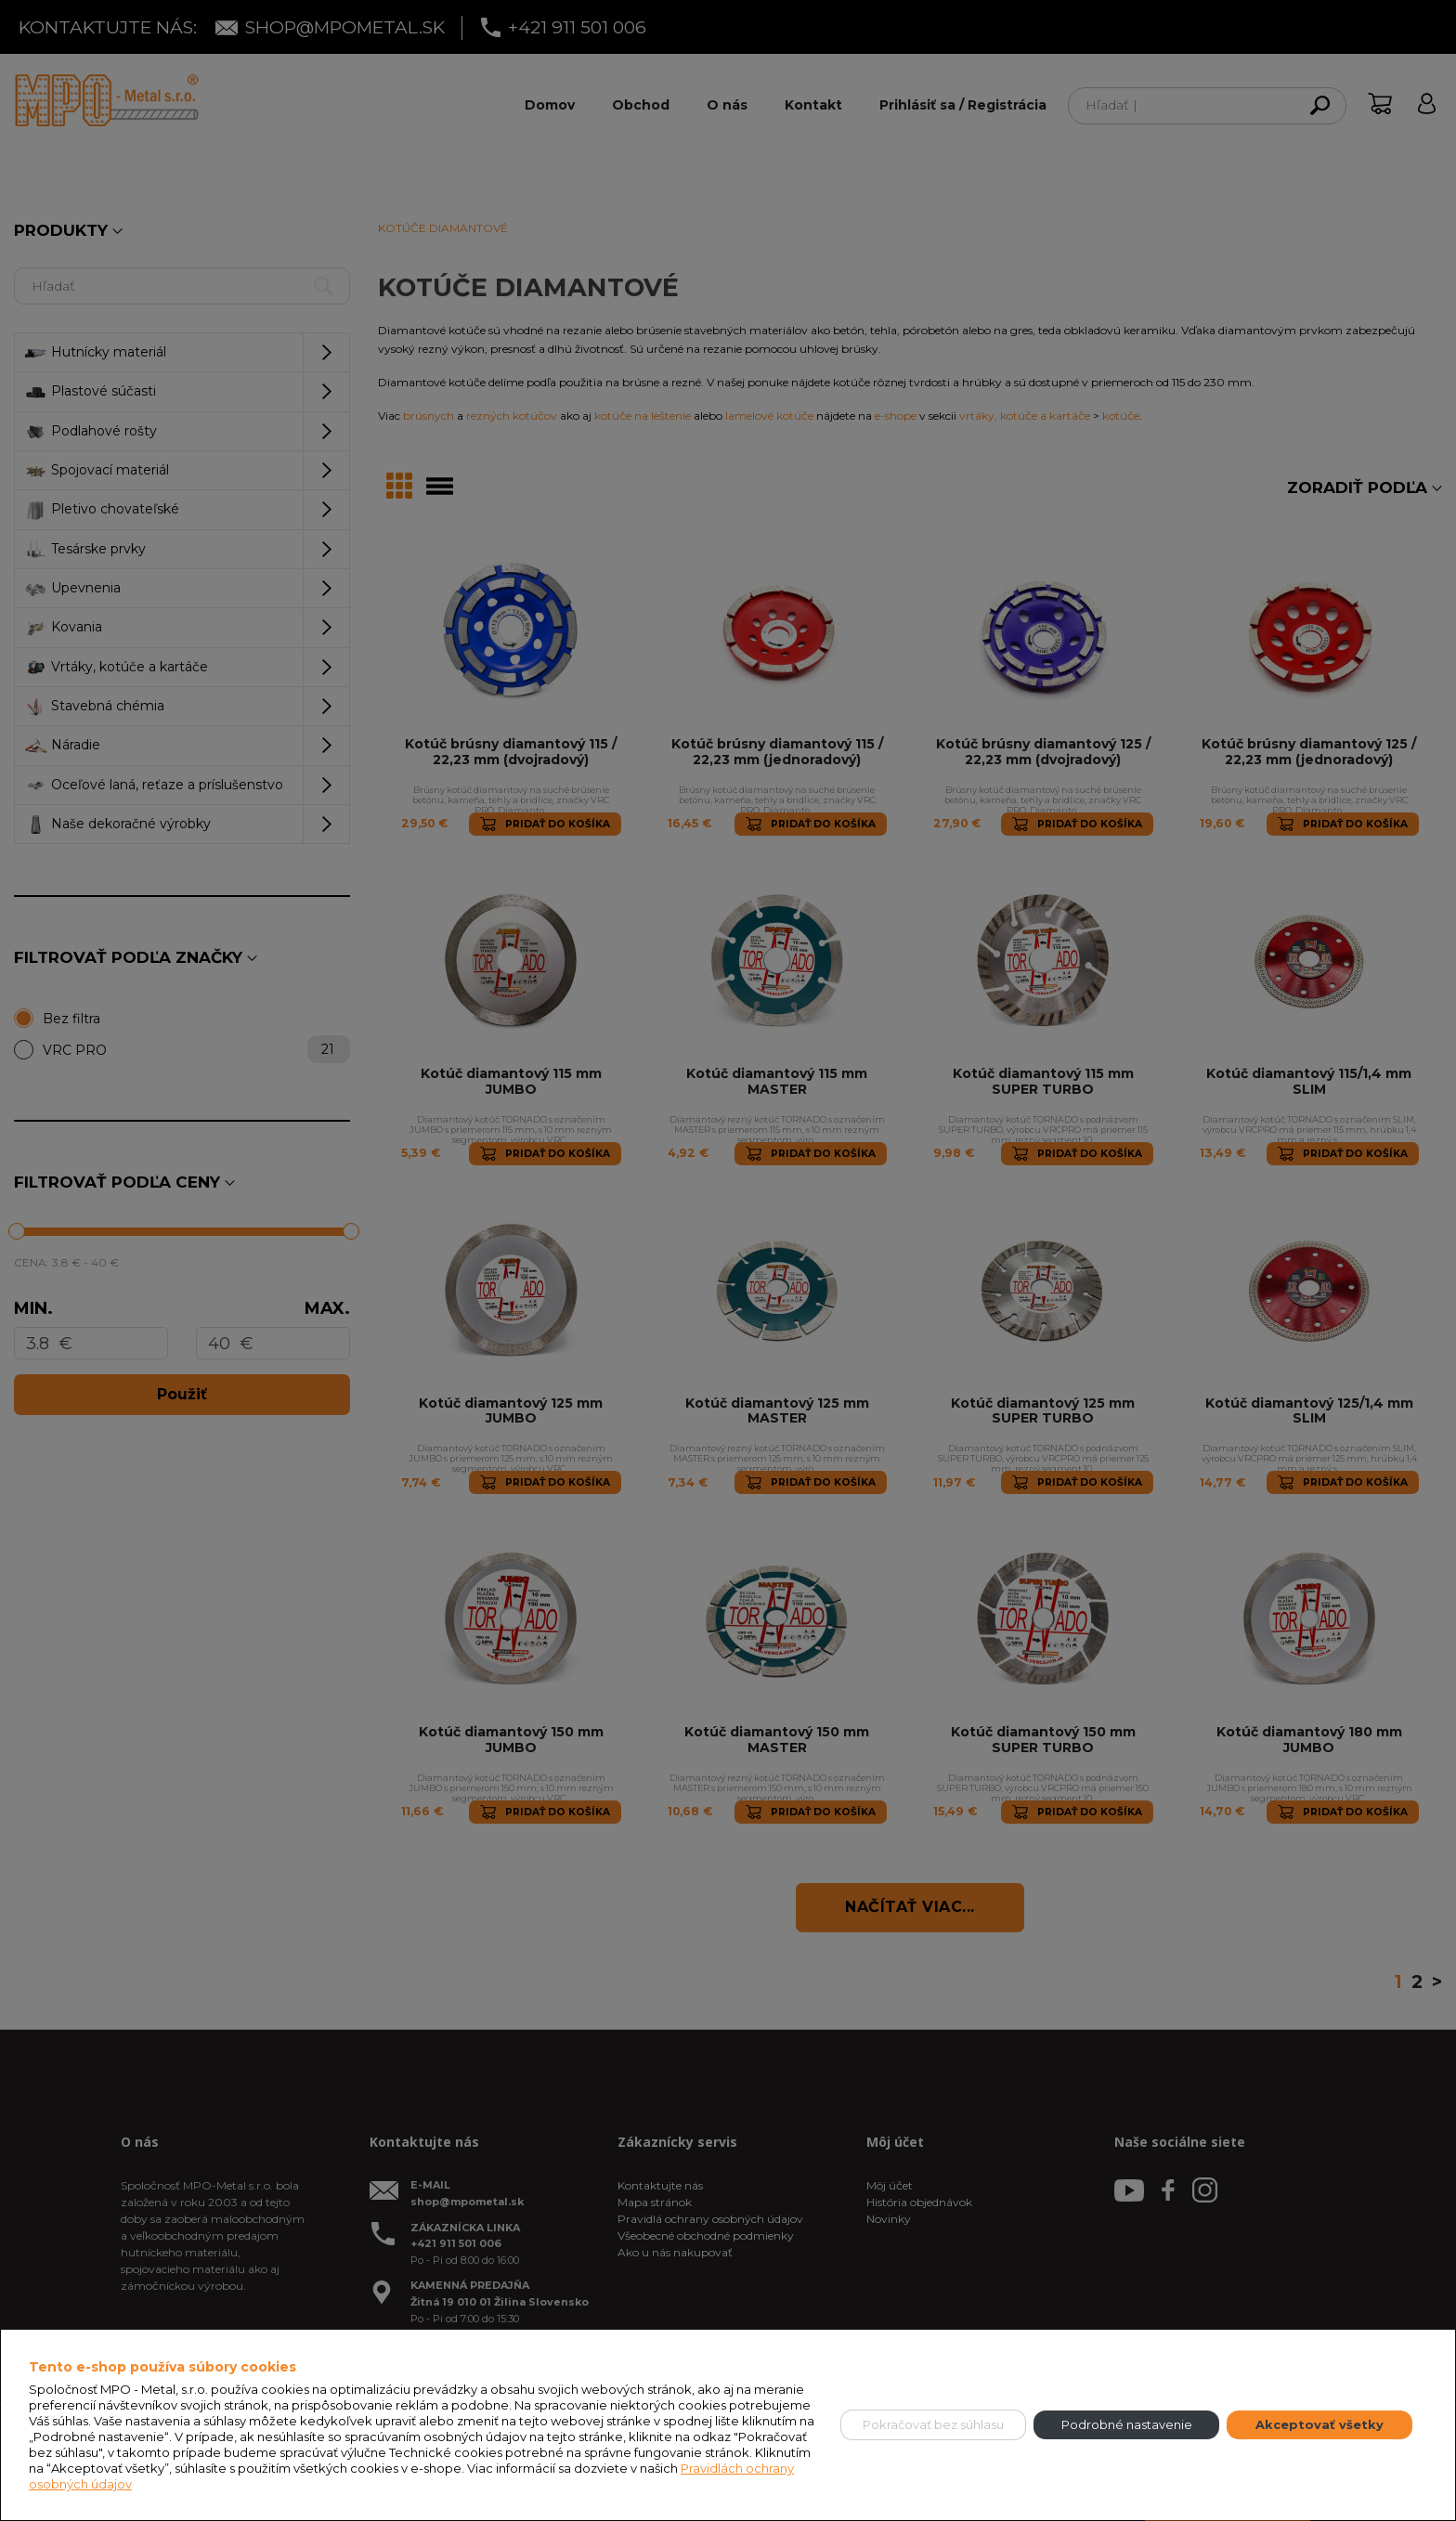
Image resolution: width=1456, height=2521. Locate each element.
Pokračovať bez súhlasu (933, 2424)
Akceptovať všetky (1319, 2424)
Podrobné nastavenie (1126, 2424)
